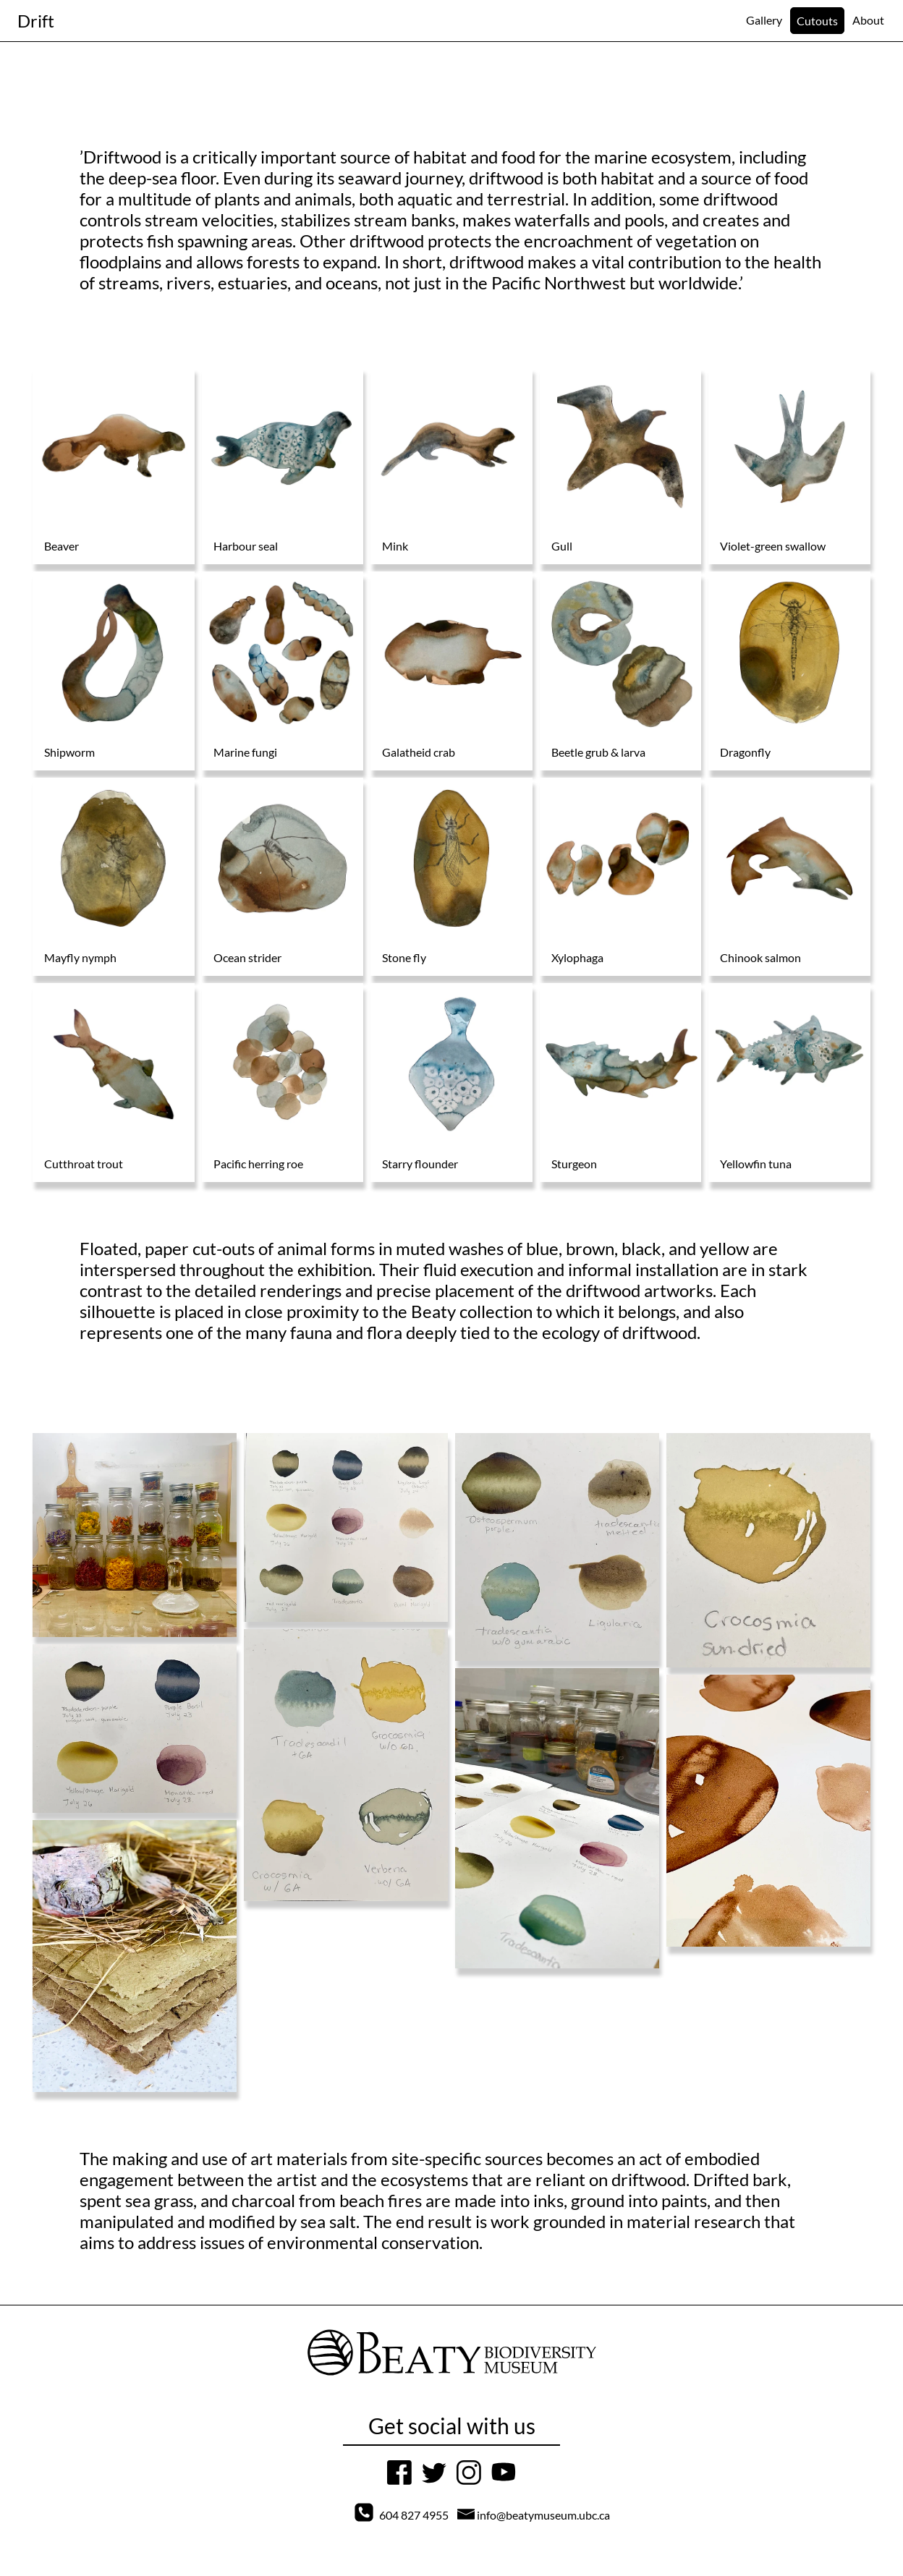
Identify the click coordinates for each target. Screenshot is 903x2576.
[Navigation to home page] (36, 20)
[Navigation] (764, 20)
